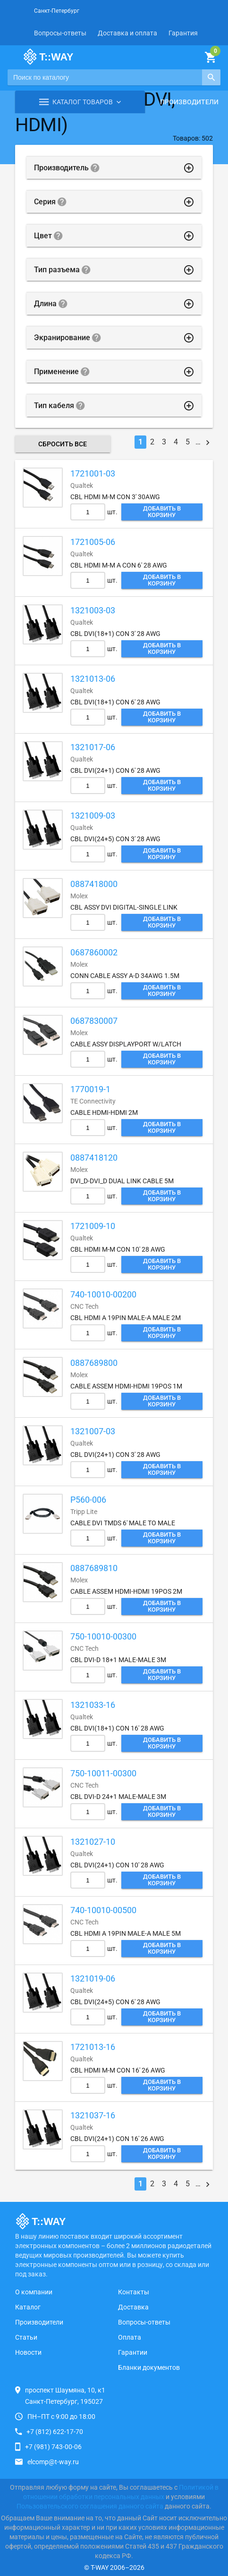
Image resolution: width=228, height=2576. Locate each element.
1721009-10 (92, 1226)
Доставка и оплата (127, 33)
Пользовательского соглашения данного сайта (90, 2506)
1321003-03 (92, 610)
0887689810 (94, 1568)
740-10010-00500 (103, 1910)
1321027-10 (92, 1842)
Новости (28, 2352)
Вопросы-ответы (60, 33)
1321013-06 (92, 679)
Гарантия (183, 33)
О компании (33, 2292)
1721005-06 (92, 542)
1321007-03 (92, 1431)
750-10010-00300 (103, 1636)
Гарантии (132, 2352)
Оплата (129, 2337)
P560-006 (88, 1500)
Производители (189, 102)
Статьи (26, 2337)
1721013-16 (92, 2047)
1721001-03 (92, 473)
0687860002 (94, 952)
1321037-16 (92, 2115)
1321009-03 (92, 815)
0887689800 (94, 1363)
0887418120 (94, 1158)
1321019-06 (92, 1978)
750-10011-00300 (103, 1773)
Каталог (28, 2307)
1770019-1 (90, 1089)
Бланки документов (149, 2367)
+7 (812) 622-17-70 (54, 2431)
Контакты (133, 2292)
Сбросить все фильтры (62, 446)
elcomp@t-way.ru (53, 2462)
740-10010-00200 (103, 1294)
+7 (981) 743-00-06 (53, 2447)
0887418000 (94, 884)
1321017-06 (92, 747)
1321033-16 (92, 1705)
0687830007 (94, 1021)
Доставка (133, 2307)
